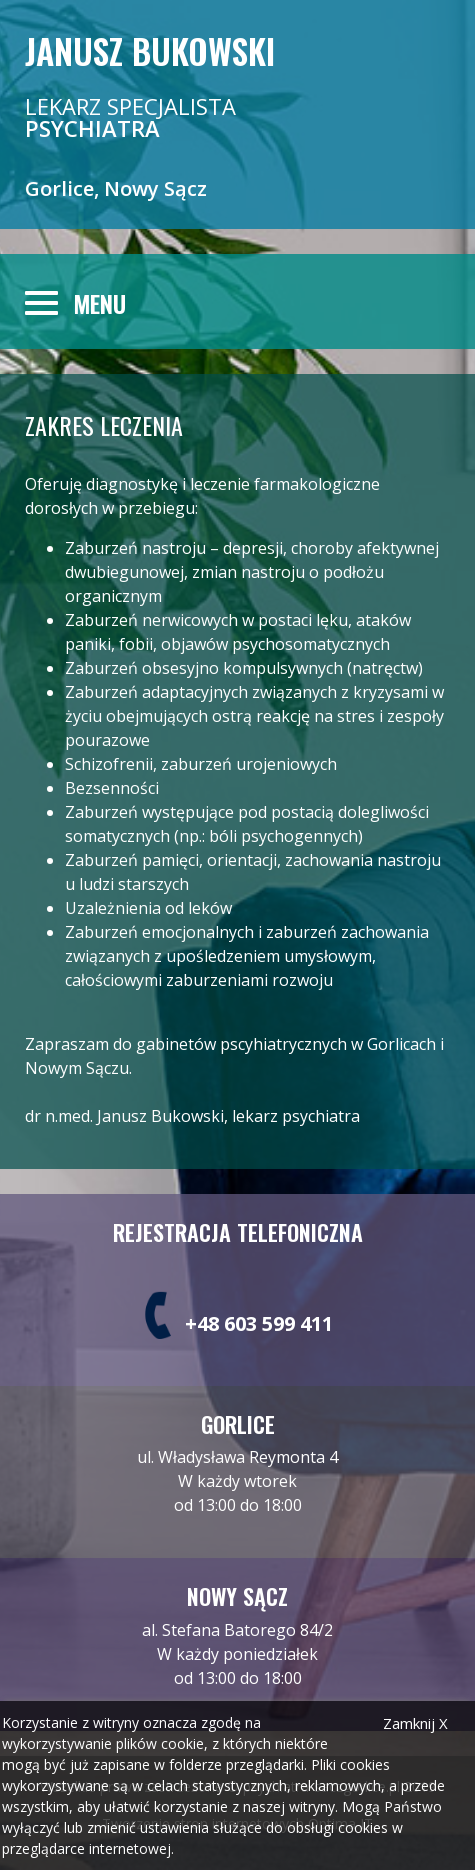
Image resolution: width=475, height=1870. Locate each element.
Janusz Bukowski (150, 50)
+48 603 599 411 (259, 1323)
